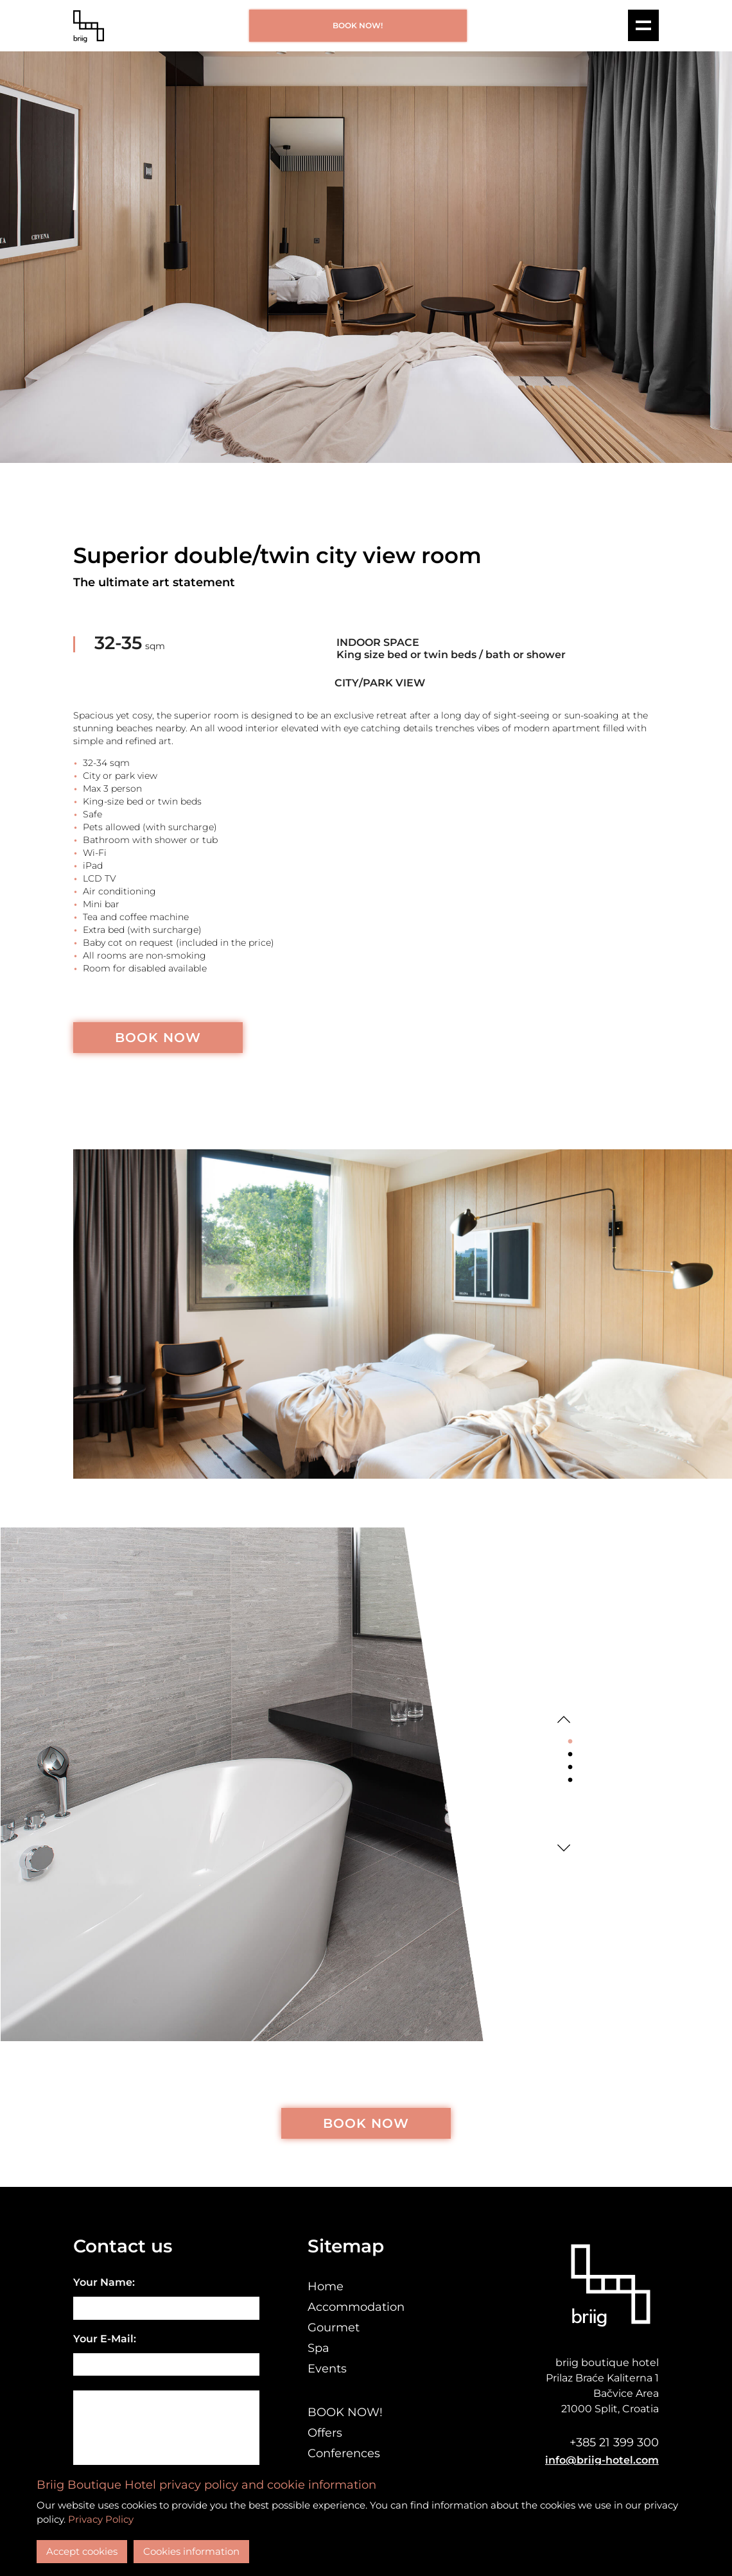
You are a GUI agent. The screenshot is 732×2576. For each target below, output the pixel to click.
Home (326, 2286)
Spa (318, 2348)
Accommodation (356, 2307)
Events (327, 2369)
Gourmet (334, 2327)
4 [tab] (570, 1780)
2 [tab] (570, 1754)
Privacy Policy (101, 2519)
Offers (325, 2433)
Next (563, 1847)
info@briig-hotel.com (602, 2460)
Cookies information (191, 2551)
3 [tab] (570, 1767)
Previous (563, 1719)
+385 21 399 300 (614, 2442)
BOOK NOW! (358, 25)
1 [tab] (570, 1742)
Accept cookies (82, 2551)
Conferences (344, 2453)
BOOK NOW (158, 1037)
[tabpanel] (274, 1784)
